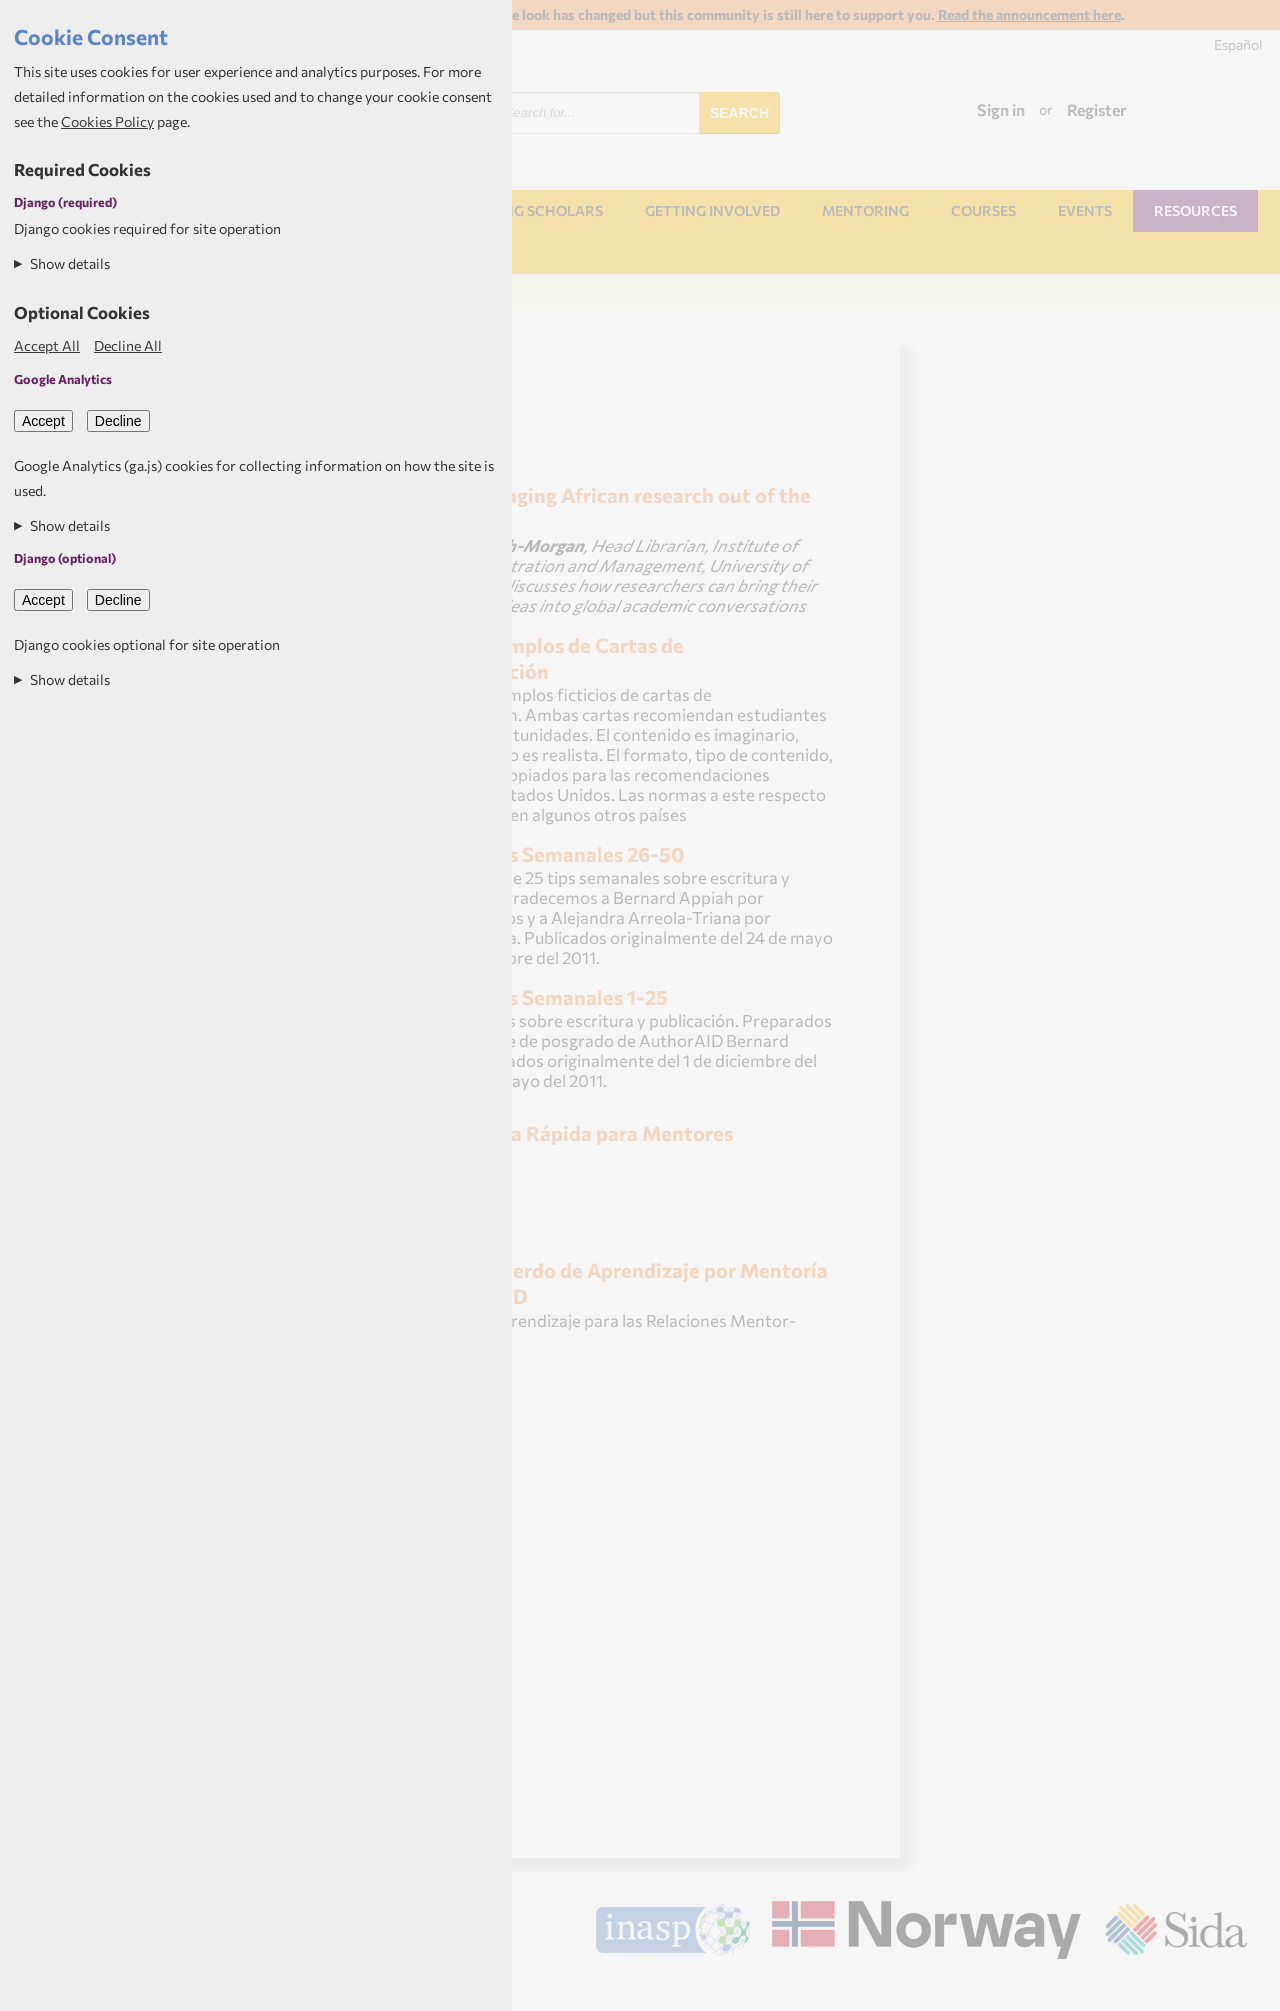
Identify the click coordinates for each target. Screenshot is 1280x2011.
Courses (983, 210)
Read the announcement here (1029, 14)
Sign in (1001, 109)
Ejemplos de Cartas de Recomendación (541, 657)
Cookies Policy (107, 121)
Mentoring (865, 210)
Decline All (128, 345)
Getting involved (712, 210)
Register (1097, 109)
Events (1085, 210)
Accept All (47, 345)
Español (1238, 44)
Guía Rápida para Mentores (605, 1132)
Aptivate (1229, 1988)
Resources (1195, 210)
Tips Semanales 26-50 (581, 853)
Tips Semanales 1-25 (573, 996)
